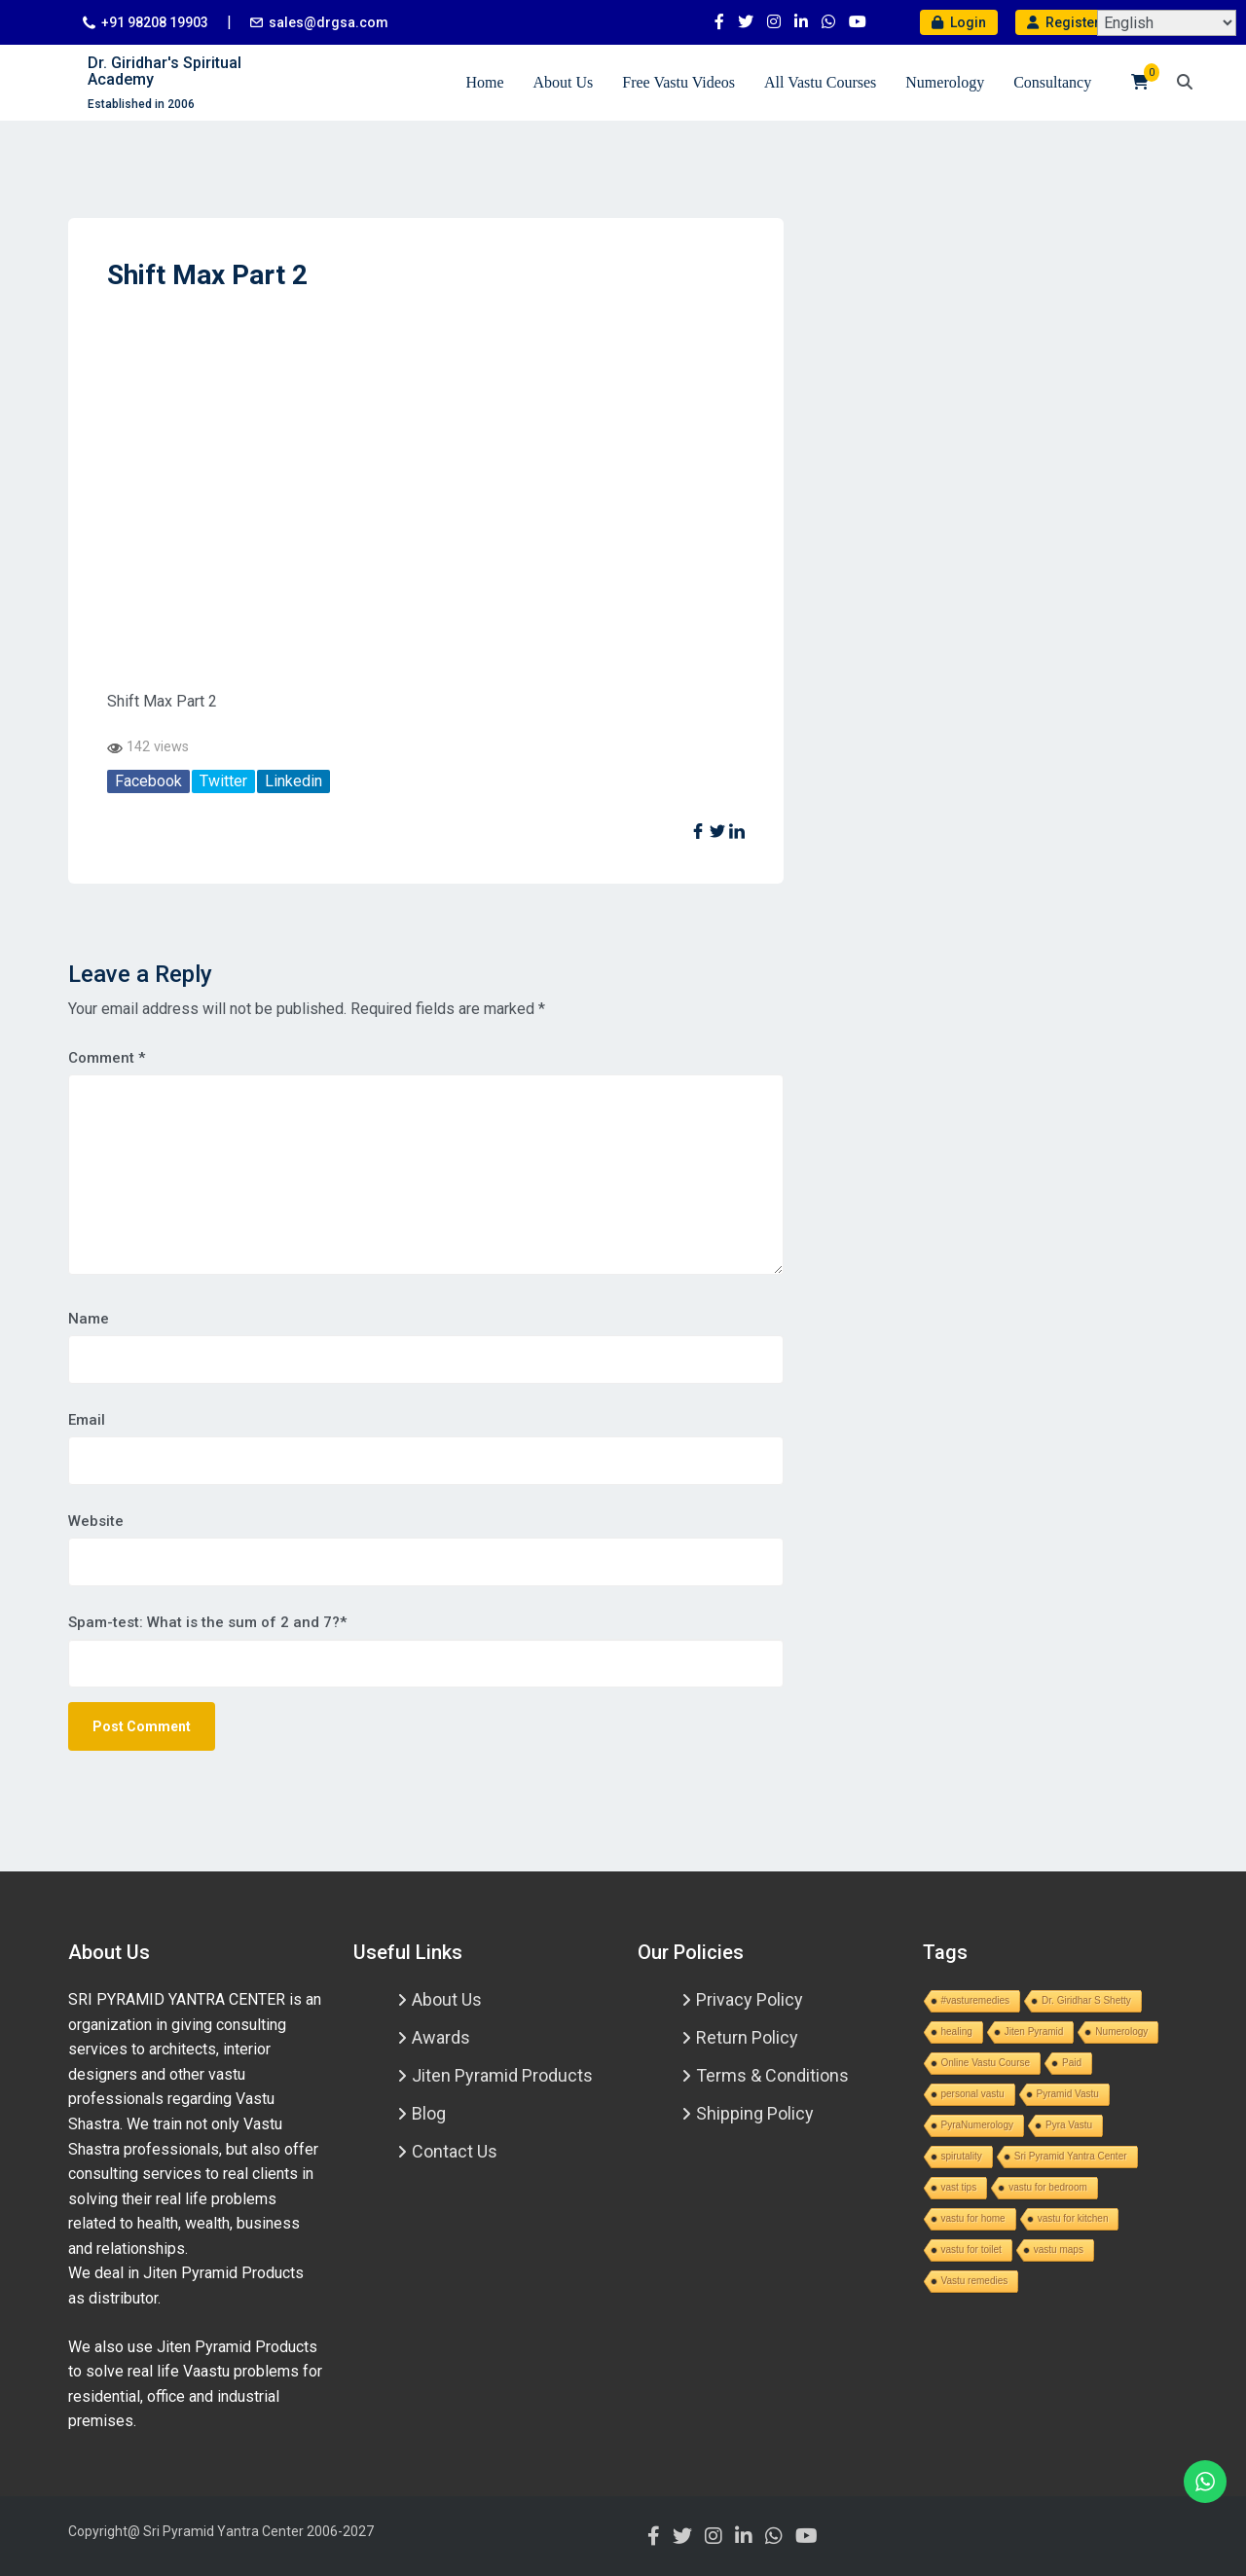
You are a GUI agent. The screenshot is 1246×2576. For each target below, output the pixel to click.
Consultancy (1052, 82)
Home (484, 82)
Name (88, 1318)
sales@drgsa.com (328, 22)
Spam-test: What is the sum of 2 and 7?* (207, 1622)
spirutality (961, 2156)
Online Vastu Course (986, 2062)
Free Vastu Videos (678, 82)
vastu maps (1058, 2249)
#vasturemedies (975, 2000)
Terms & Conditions (772, 2075)
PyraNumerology (977, 2125)
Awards (441, 2037)
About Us (562, 82)
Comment (106, 1058)
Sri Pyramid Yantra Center (1070, 2156)
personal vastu (973, 2093)
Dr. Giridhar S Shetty (1086, 2000)
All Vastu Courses (820, 82)
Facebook (148, 781)
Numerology (944, 82)
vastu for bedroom (1047, 2187)
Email (86, 1420)
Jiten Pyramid (1034, 2031)
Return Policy (747, 2037)
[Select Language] (1166, 23)
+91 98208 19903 (154, 22)
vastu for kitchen (1073, 2218)
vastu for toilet (971, 2249)
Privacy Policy (749, 1999)
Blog (429, 2113)
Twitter (223, 781)
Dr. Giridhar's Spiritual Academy (164, 72)
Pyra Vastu (1068, 2125)
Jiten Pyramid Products (502, 2075)
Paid (1071, 2062)
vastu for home (973, 2218)
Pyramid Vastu (1068, 2093)
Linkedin (293, 781)
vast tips (959, 2187)
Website (96, 1521)
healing (956, 2031)
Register (1063, 22)
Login (959, 22)
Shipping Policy (755, 2113)
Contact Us (454, 2151)
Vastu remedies (974, 2280)
